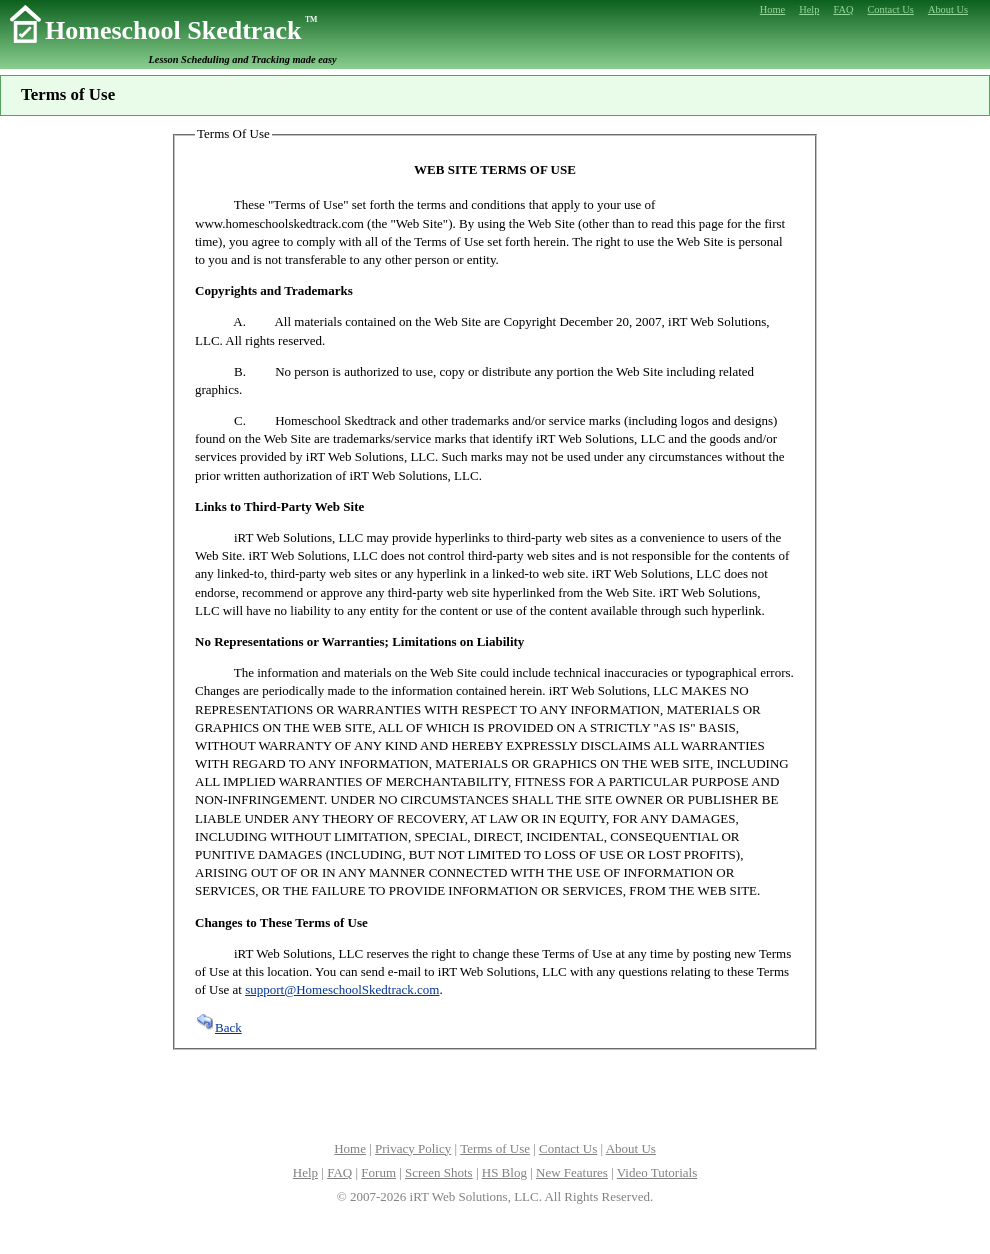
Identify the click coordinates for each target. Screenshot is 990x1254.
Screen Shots (439, 1172)
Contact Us (568, 1148)
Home (350, 1148)
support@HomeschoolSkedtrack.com (342, 989)
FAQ (339, 1172)
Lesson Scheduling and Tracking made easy (243, 59)
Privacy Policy (413, 1148)
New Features (572, 1172)
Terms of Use (495, 1148)
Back (218, 1027)
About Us (631, 1148)
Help (305, 1172)
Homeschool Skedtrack (181, 30)
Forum (378, 1172)
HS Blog (504, 1172)
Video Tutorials (657, 1172)
